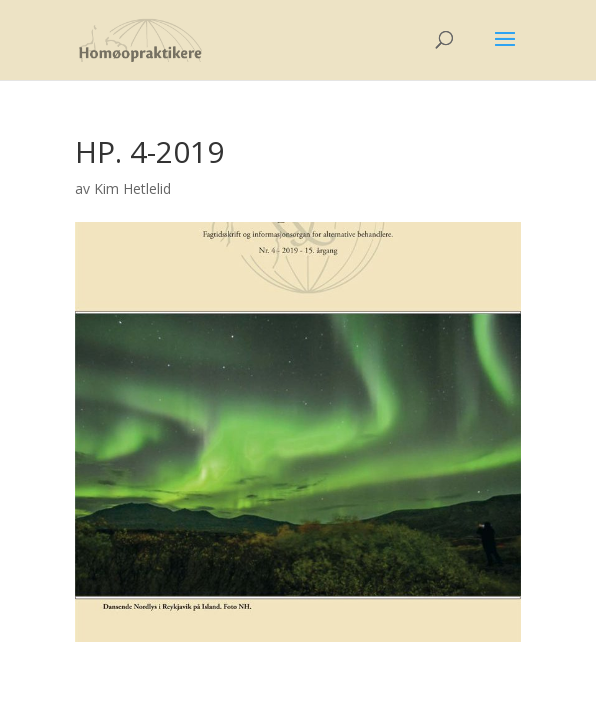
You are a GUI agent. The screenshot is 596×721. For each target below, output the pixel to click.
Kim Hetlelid (132, 188)
